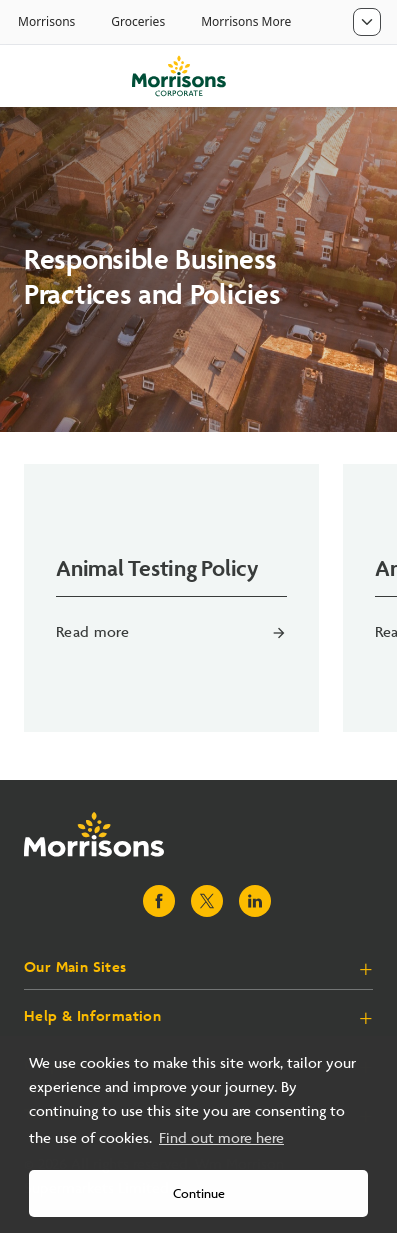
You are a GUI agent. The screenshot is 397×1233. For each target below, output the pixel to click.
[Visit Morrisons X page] (207, 901)
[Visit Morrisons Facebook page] (159, 901)
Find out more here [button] (221, 1138)
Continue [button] (199, 1194)
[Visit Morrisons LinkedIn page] (255, 901)
